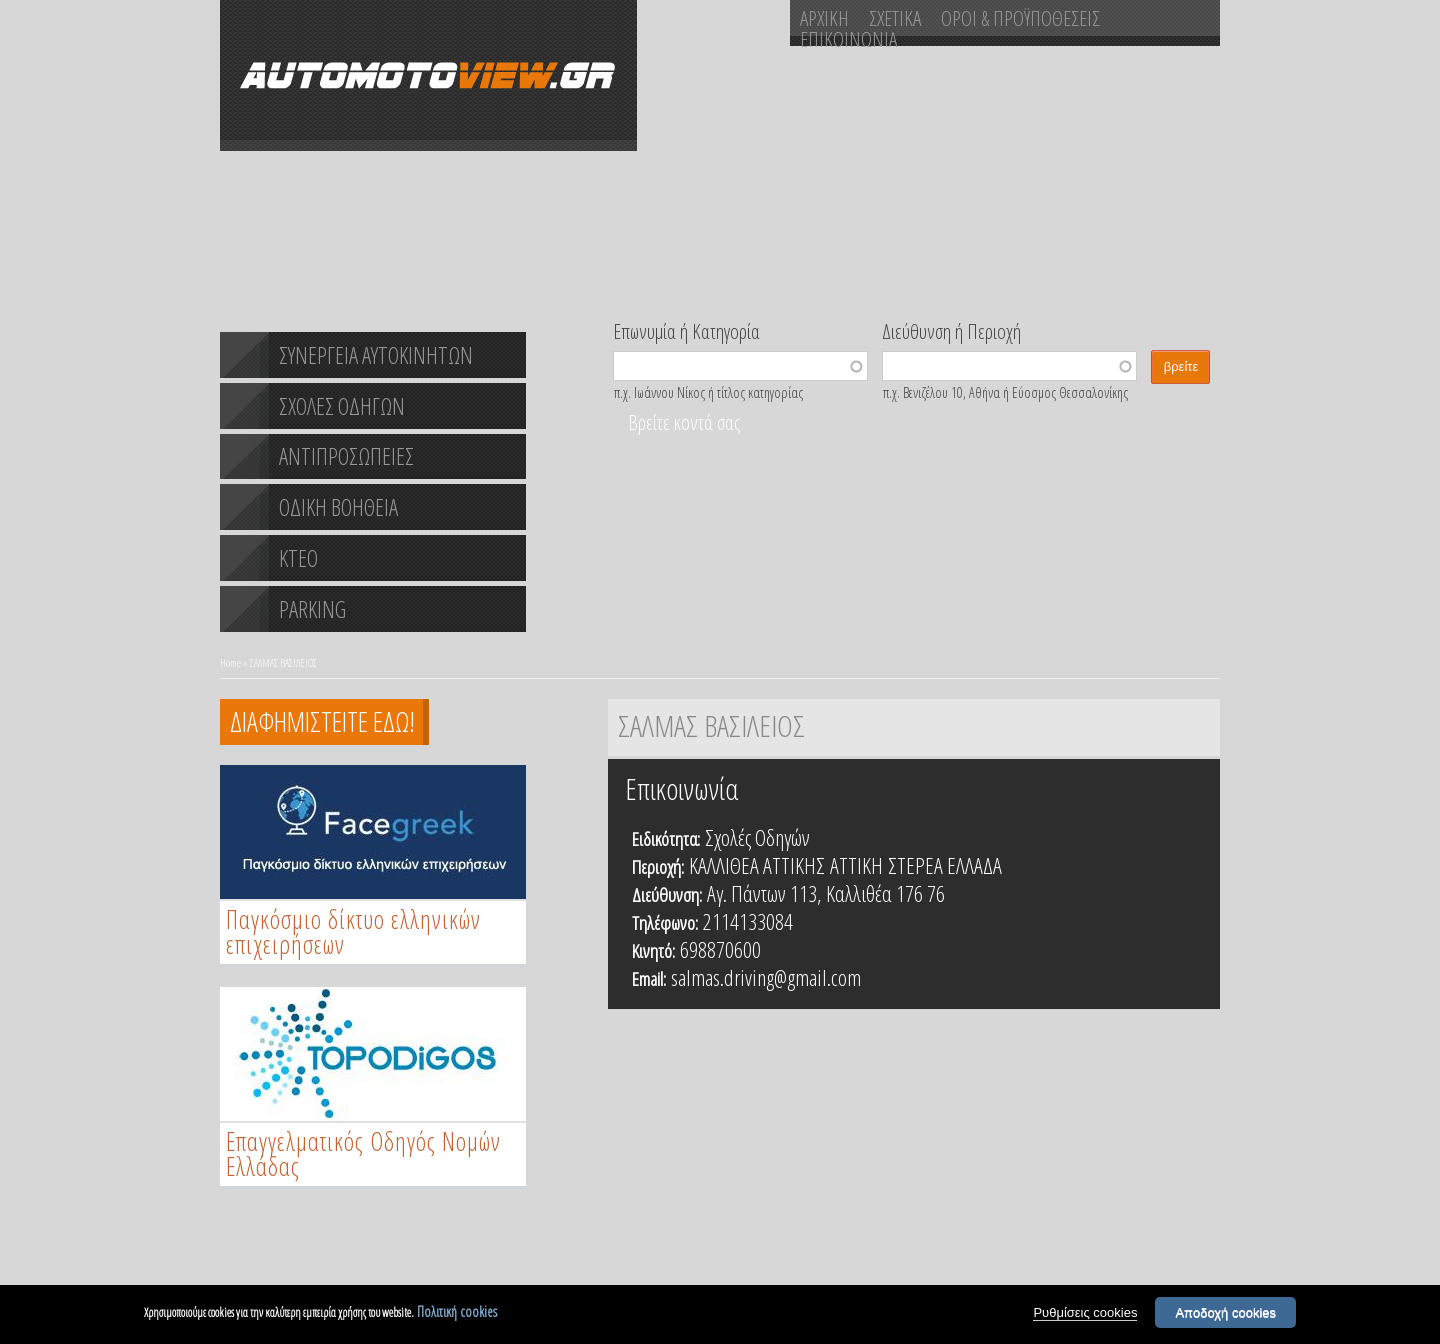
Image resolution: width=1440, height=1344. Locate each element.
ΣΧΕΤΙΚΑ (895, 18)
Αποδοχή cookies (1225, 1313)
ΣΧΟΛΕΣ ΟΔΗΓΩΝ (342, 406)
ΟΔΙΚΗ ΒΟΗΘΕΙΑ (338, 507)
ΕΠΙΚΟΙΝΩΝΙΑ (848, 39)
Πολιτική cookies (457, 1312)
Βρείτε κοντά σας (684, 422)
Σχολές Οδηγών (757, 837)
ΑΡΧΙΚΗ (824, 18)
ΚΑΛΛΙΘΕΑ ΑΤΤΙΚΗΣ (757, 865)
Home (230, 662)
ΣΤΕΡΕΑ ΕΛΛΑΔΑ (945, 865)
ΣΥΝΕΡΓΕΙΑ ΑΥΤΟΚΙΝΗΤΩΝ (376, 355)
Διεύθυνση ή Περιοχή (951, 330)
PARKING (312, 609)
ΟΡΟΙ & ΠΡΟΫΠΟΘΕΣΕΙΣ (1020, 18)
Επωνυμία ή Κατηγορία (686, 330)
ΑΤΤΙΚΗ (856, 865)
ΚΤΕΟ (298, 558)
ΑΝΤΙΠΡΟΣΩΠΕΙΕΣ (346, 456)
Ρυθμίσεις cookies (1085, 1313)
